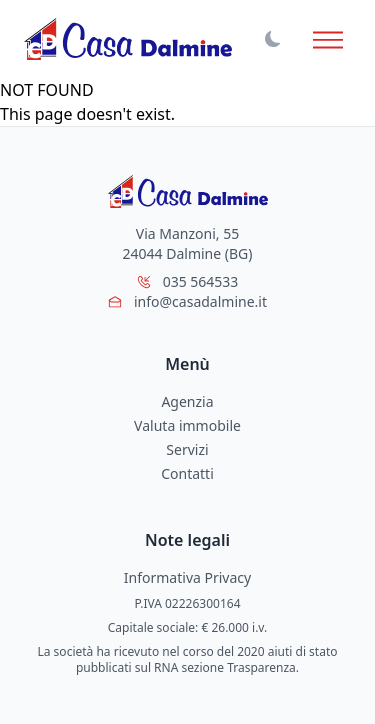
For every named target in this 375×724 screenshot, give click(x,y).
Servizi (187, 449)
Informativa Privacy (187, 577)
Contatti (187, 473)
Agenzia (187, 401)
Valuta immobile (187, 425)
